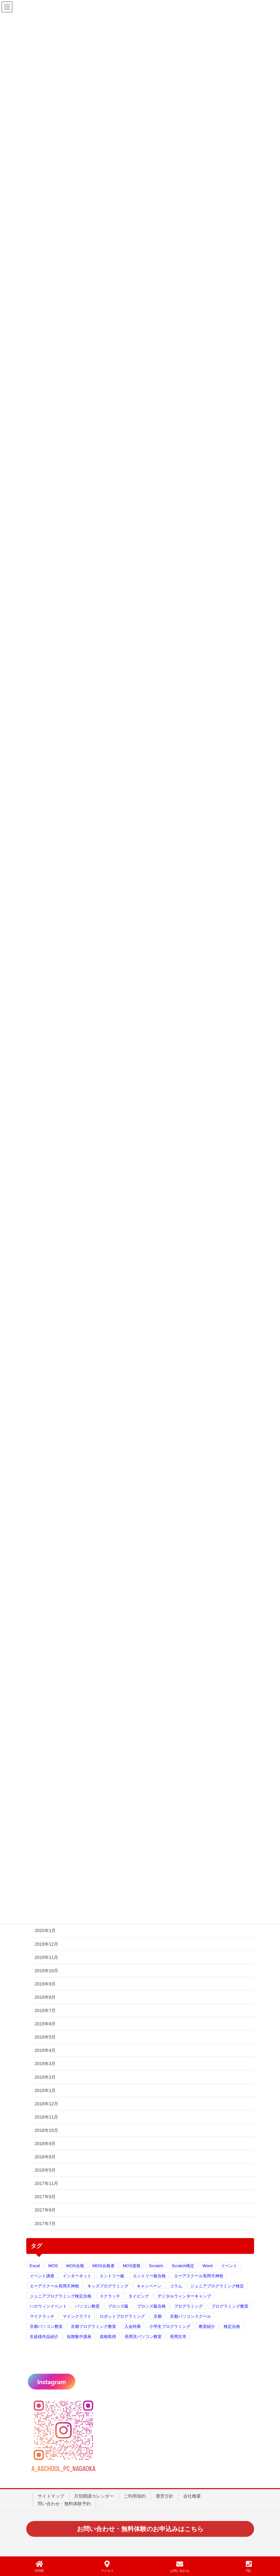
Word (207, 2265)
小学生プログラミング (169, 2326)
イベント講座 (42, 2275)
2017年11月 (47, 2183)
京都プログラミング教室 (93, 2326)
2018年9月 (45, 2143)
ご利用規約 (135, 2496)
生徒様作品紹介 (44, 2336)
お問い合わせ (179, 2567)
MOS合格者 (103, 2265)
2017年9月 (45, 2196)
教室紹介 (207, 2326)
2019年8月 (45, 1997)
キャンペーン (149, 2286)
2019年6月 (45, 2023)
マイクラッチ (42, 2316)
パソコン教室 (87, 2306)
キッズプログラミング (107, 2286)
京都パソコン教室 (46, 2326)
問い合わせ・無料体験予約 (64, 2503)
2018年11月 (47, 2117)
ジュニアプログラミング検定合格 (60, 2296)
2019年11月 (47, 1957)
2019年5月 (45, 2037)
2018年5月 (45, 2170)
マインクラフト (77, 2316)
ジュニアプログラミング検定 (217, 2286)
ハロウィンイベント (48, 2306)
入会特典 (132, 2326)
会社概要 (192, 2496)
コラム (176, 2286)
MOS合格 (75, 2265)
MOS (53, 2265)
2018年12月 (47, 2103)
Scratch (156, 2265)
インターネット (77, 2275)
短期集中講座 (79, 2336)
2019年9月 (45, 1983)
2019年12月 (47, 1944)
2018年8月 (45, 2156)
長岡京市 (178, 2336)
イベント (229, 2265)
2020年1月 (45, 1930)
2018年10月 (47, 2130)
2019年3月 (45, 2063)
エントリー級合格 (149, 2275)
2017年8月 (45, 2209)
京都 (157, 2316)
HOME (39, 2567)
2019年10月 (47, 1970)
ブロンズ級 (118, 2306)
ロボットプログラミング (122, 2316)
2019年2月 (45, 2077)
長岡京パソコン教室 (143, 2336)
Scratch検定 (182, 2265)
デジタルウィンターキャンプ (184, 2296)
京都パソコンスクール (190, 2316)
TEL (249, 2567)
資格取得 (108, 2336)
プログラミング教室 (229, 2306)
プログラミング (188, 2306)
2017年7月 (45, 2223)
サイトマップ (51, 2496)
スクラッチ (110, 2296)
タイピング (138, 2296)
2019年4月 (45, 2050)
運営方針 (164, 2496)
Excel (35, 2265)
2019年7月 (45, 2010)
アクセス (107, 2567)
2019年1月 (45, 2090)
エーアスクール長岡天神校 (198, 2275)
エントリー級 (112, 2275)
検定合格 (232, 2326)
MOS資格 (131, 2265)
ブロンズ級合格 (151, 2306)
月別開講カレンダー (94, 2496)
